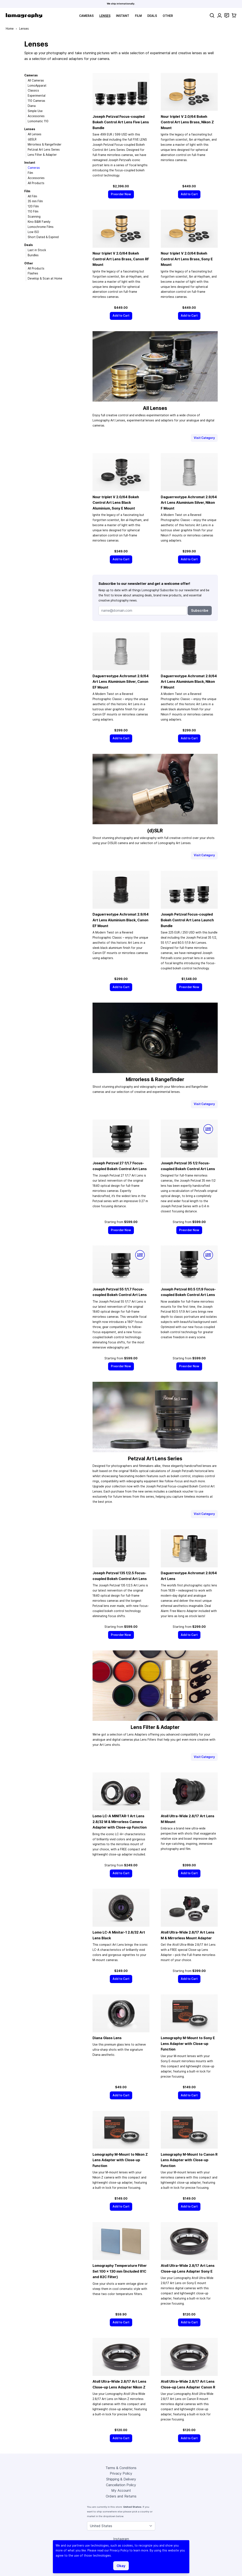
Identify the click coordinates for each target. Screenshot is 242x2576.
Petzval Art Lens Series (44, 149)
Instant (122, 15)
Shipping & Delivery (121, 2479)
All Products (36, 183)
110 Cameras (36, 100)
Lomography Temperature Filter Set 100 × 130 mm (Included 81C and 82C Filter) (120, 2271)
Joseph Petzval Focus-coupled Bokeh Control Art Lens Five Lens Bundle (121, 122)
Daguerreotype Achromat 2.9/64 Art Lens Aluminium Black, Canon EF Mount (121, 920)
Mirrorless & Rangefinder (44, 144)
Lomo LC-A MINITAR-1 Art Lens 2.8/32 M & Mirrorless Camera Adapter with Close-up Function (120, 1821)
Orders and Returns (121, 2496)
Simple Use (35, 111)
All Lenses (34, 134)
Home (10, 28)
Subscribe (199, 610)
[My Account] (219, 15)
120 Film (33, 206)
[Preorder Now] (121, 194)
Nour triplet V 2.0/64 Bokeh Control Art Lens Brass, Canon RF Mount (121, 259)
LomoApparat (37, 85)
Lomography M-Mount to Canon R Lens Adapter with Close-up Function (189, 2160)
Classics (33, 90)
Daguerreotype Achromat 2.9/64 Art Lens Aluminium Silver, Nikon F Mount (189, 502)
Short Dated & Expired (43, 237)
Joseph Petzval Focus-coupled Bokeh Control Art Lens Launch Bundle (187, 920)
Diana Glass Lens (107, 2038)
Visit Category (204, 438)
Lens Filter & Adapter (42, 154)
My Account (121, 2490)
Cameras (86, 15)
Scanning (34, 216)
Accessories (36, 116)
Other (168, 15)
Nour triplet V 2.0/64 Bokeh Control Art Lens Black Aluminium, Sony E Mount (116, 502)
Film (138, 15)
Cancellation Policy (121, 2485)
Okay (121, 2566)
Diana (32, 106)
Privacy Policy (121, 2473)
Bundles (33, 255)
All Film (32, 196)
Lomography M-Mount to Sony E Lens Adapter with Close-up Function (188, 2043)
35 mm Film (35, 201)
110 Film (33, 211)
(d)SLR (32, 139)
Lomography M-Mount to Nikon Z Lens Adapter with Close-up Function (120, 2160)
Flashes (33, 273)
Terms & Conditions (121, 2468)
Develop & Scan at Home (45, 278)
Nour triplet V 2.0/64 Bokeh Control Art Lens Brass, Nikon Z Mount (187, 122)
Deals (152, 15)
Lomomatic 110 (38, 121)
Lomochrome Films (41, 227)
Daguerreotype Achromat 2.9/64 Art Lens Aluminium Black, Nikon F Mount (189, 681)
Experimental (36, 95)
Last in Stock (37, 250)
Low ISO (33, 232)
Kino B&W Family (39, 221)
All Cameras (36, 80)
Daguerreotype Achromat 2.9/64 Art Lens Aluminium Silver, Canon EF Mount (121, 681)
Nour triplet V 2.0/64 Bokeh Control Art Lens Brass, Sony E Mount (187, 259)
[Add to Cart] (189, 194)
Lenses (104, 15)
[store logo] (24, 15)
